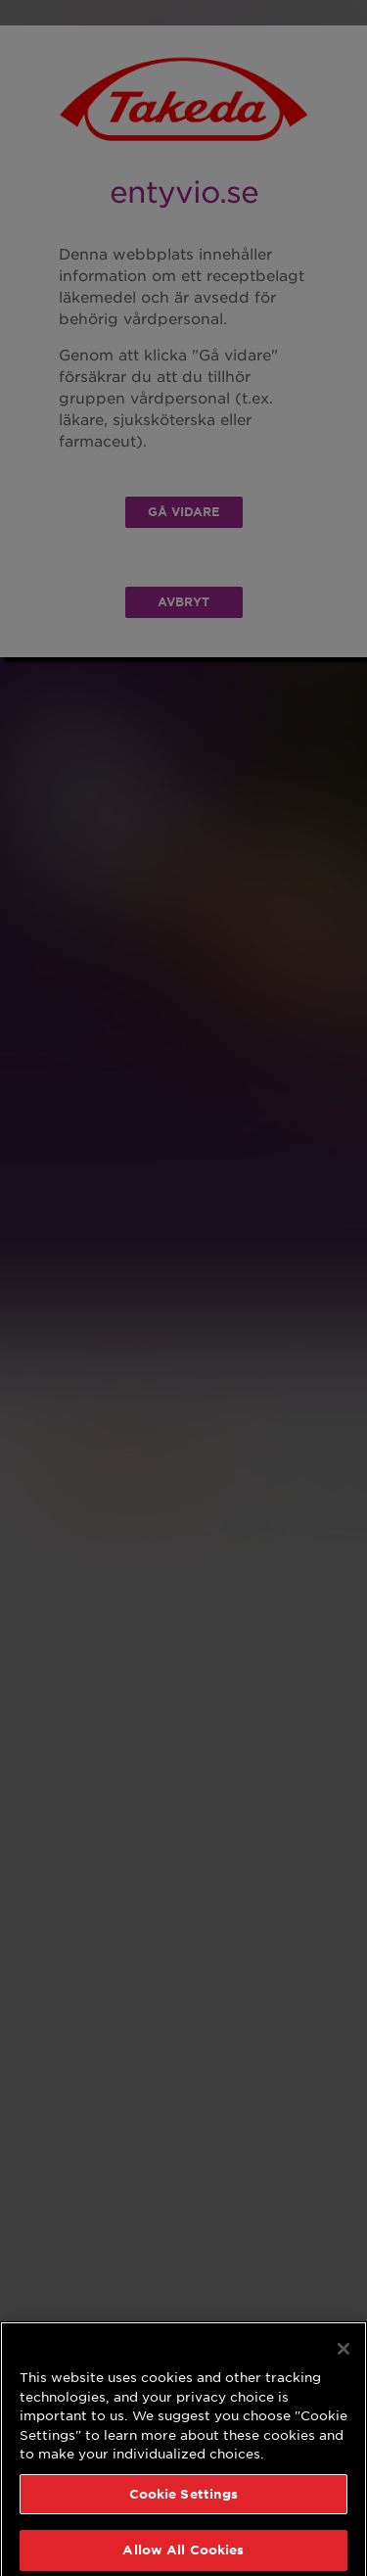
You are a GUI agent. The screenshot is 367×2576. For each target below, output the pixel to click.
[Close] (343, 2355)
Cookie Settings (184, 2501)
